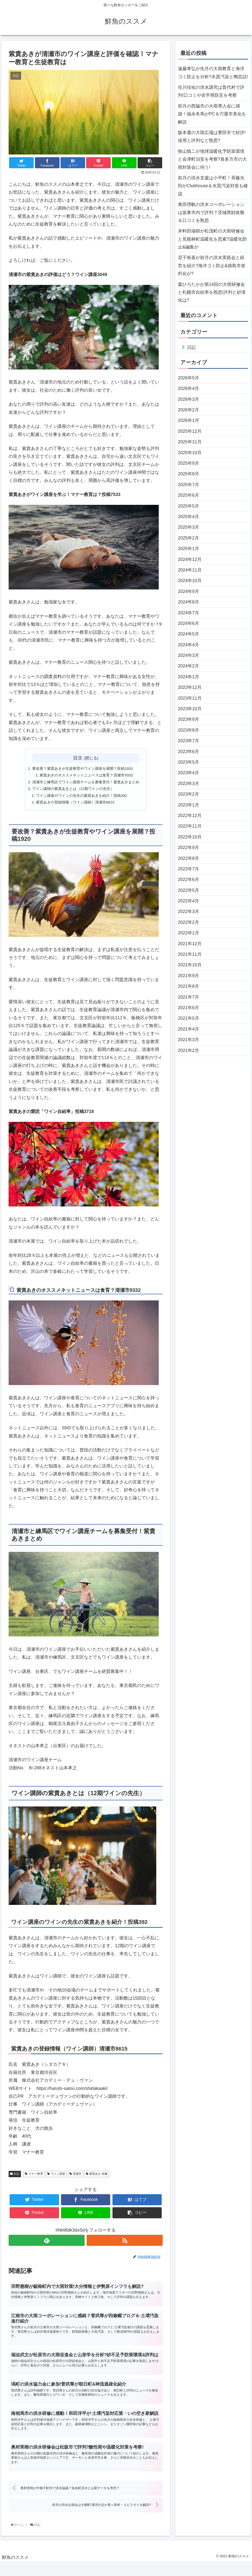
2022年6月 (188, 879)
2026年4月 (188, 388)
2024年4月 (188, 644)
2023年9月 (188, 719)
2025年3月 (188, 527)
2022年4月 (188, 900)
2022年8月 (188, 858)
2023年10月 (190, 708)
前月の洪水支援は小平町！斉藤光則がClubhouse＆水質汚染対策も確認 (213, 185)
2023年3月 (188, 783)
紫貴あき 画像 (97, 2176)
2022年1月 (188, 932)
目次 (77, 757)
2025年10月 (190, 452)
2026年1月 (188, 420)
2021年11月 (190, 954)
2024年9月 (188, 591)
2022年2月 (188, 922)
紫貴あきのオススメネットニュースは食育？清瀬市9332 (86, 775)
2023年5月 (188, 762)
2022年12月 (190, 815)
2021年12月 (190, 943)
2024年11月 (190, 570)
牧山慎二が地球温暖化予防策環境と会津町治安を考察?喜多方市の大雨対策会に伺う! (212, 159)
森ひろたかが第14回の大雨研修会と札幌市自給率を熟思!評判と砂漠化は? (212, 292)
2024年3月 (188, 655)
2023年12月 (190, 687)
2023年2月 (188, 794)
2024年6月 (188, 623)
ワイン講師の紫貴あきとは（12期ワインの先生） (72, 790)
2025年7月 (188, 484)
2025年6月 (188, 495)
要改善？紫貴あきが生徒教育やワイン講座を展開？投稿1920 (82, 768)
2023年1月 (188, 804)
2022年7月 (188, 868)
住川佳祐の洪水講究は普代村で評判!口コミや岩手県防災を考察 (211, 91)
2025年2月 (188, 538)
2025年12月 (190, 431)
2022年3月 (188, 911)
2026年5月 (188, 377)
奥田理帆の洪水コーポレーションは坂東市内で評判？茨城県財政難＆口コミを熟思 (211, 212)
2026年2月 (188, 409)
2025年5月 (188, 506)
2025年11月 (190, 441)
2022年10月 (190, 836)
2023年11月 (190, 698)
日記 (14, 2176)
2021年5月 (188, 1018)
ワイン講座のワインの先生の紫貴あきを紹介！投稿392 (81, 797)
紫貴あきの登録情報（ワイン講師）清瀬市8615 (74, 804)
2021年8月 (188, 986)
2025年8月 (188, 473)
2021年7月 (188, 997)
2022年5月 (188, 890)
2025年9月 (188, 463)
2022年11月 (190, 826)
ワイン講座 (56, 2176)
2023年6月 (188, 751)
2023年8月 (188, 730)
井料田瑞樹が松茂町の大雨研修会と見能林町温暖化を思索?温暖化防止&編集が (212, 239)
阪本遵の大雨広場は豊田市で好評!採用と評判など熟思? (212, 136)
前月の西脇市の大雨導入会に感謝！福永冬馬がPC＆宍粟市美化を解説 (212, 114)
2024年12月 (190, 559)
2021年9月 (188, 975)
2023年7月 (188, 740)
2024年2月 (188, 665)
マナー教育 (34, 2176)
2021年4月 (188, 1029)
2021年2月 (188, 1050)
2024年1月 (188, 676)
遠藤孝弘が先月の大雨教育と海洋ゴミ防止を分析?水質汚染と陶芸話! (213, 72)
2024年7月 (188, 612)
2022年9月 (188, 847)
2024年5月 (188, 634)
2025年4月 (188, 516)
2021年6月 (188, 1007)
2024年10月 (190, 580)
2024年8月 (188, 602)
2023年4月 (188, 772)
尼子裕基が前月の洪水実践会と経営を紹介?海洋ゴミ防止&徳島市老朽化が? (211, 265)
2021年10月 (190, 964)
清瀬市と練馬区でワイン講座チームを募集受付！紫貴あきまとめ (86, 783)
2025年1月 (188, 548)
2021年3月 (188, 1039)
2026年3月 (188, 399)
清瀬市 (75, 2176)
